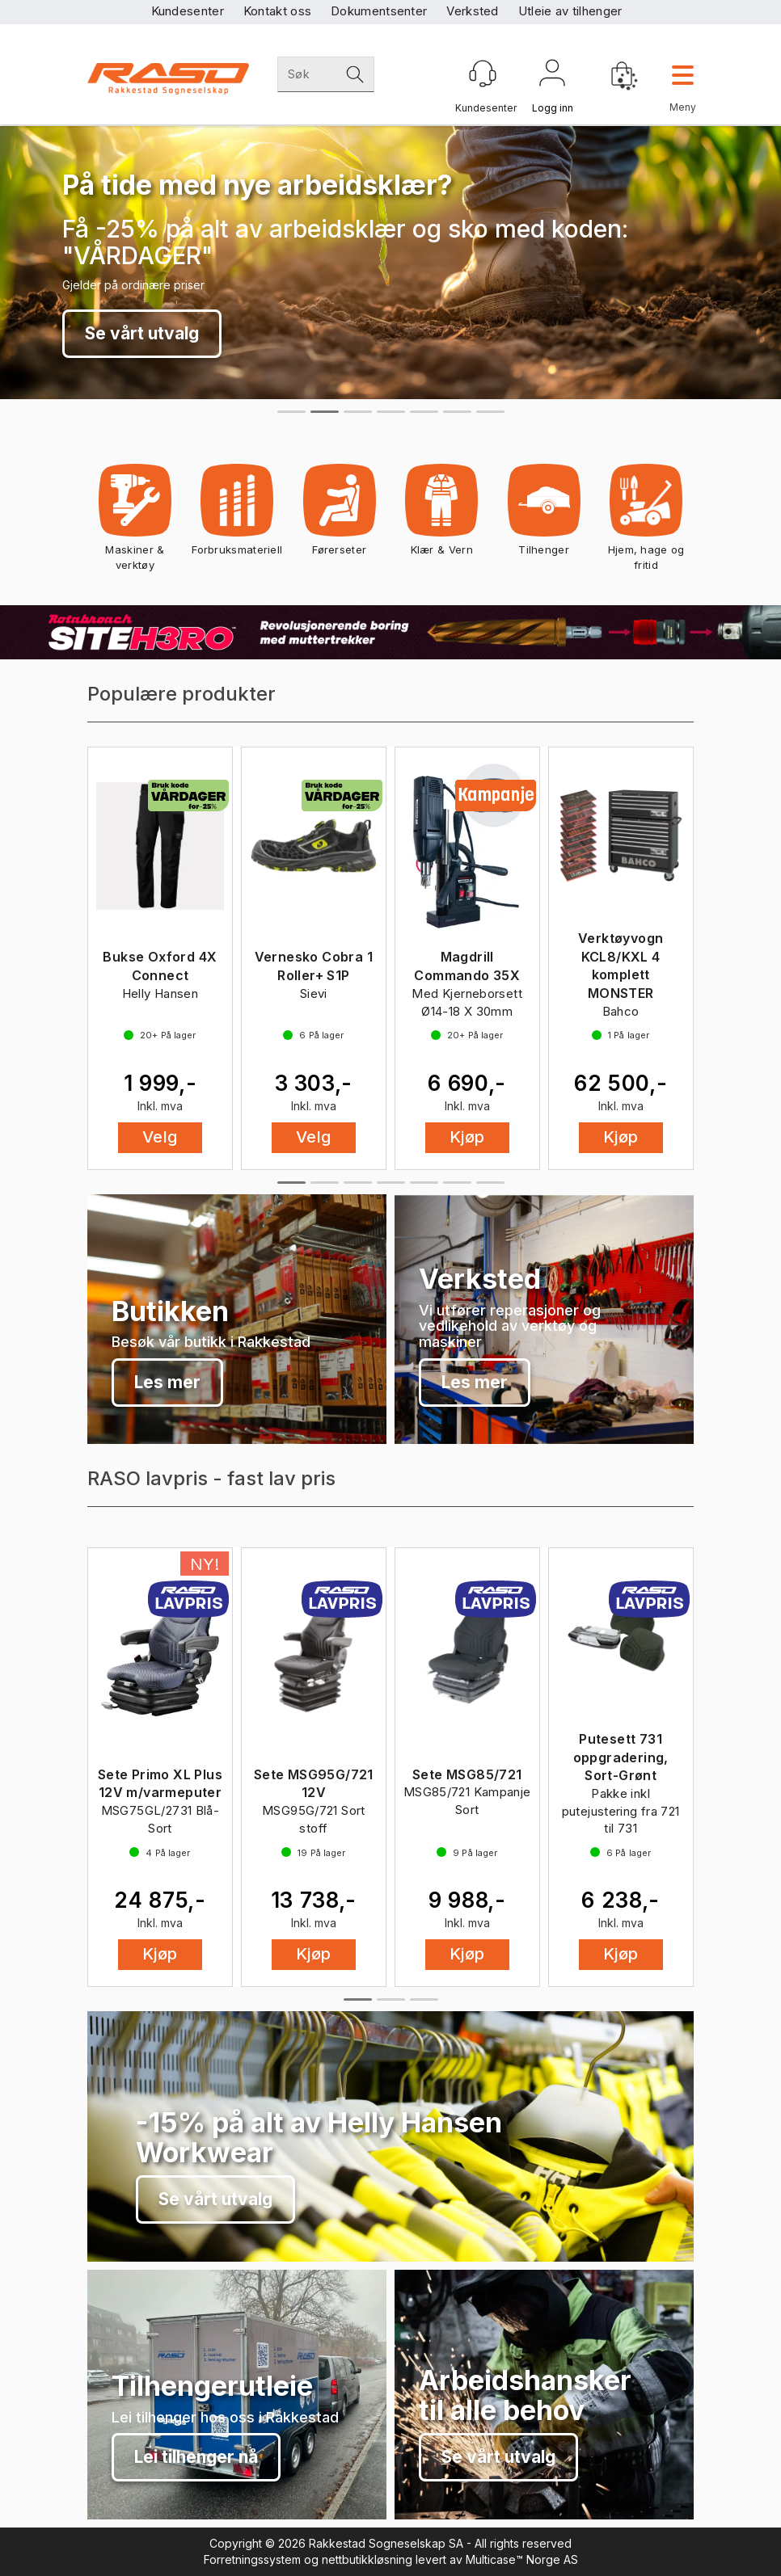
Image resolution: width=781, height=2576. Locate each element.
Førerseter (339, 515)
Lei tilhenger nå (196, 2457)
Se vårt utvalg (142, 333)
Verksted (472, 11)
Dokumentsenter (379, 11)
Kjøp (467, 1137)
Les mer (167, 1382)
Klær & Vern (442, 515)
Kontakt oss (277, 11)
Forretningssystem (252, 2559)
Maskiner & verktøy (134, 522)
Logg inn (552, 76)
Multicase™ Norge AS (522, 2559)
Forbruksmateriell (237, 515)
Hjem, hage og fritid (646, 522)
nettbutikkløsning (367, 2559)
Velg (160, 1137)
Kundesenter (187, 11)
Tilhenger (544, 515)
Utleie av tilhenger (570, 11)
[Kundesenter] (482, 73)
